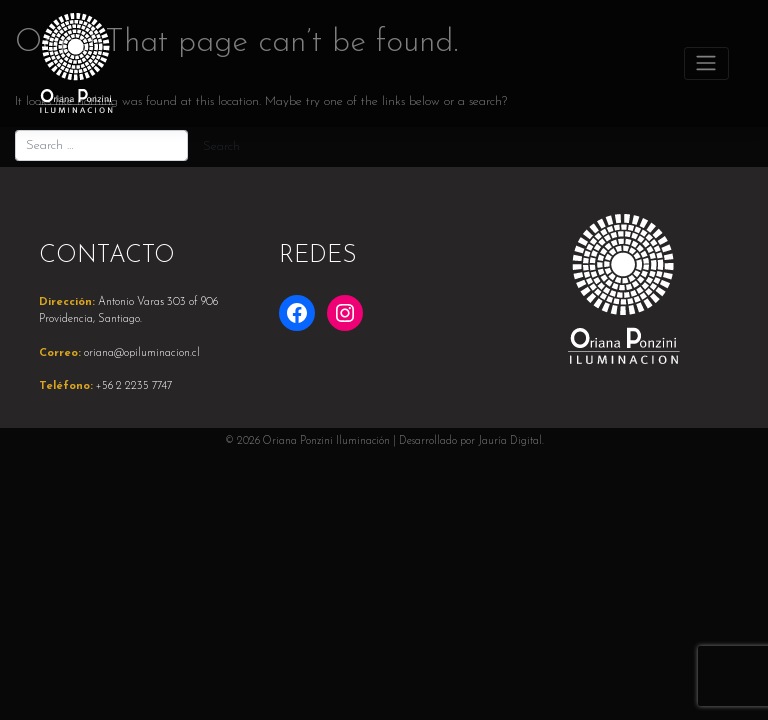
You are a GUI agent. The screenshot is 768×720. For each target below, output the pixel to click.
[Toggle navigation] (706, 63)
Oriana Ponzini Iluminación (326, 441)
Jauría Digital (510, 441)
